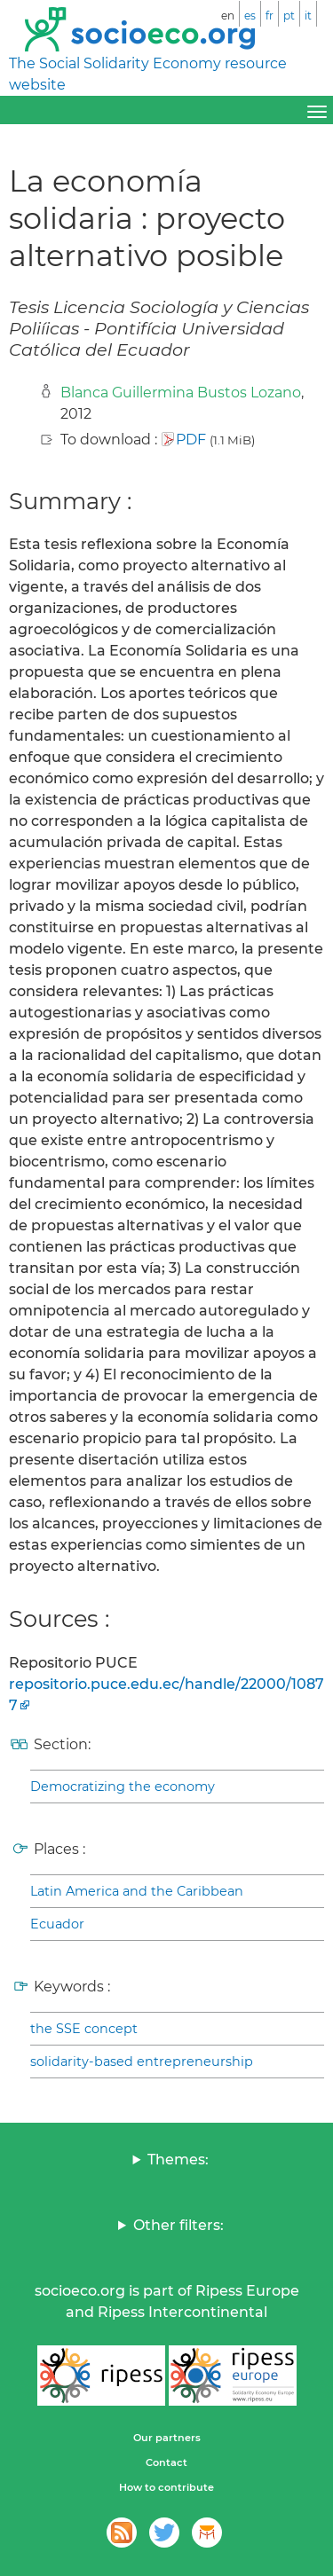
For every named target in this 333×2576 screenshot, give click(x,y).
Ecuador (57, 1924)
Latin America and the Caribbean (136, 1891)
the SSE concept (84, 2029)
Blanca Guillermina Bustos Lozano (180, 392)
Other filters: (178, 2225)
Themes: (178, 2159)
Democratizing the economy (122, 1787)
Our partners (167, 2437)
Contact (166, 2462)
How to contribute (166, 2487)
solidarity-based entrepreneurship (141, 2061)
